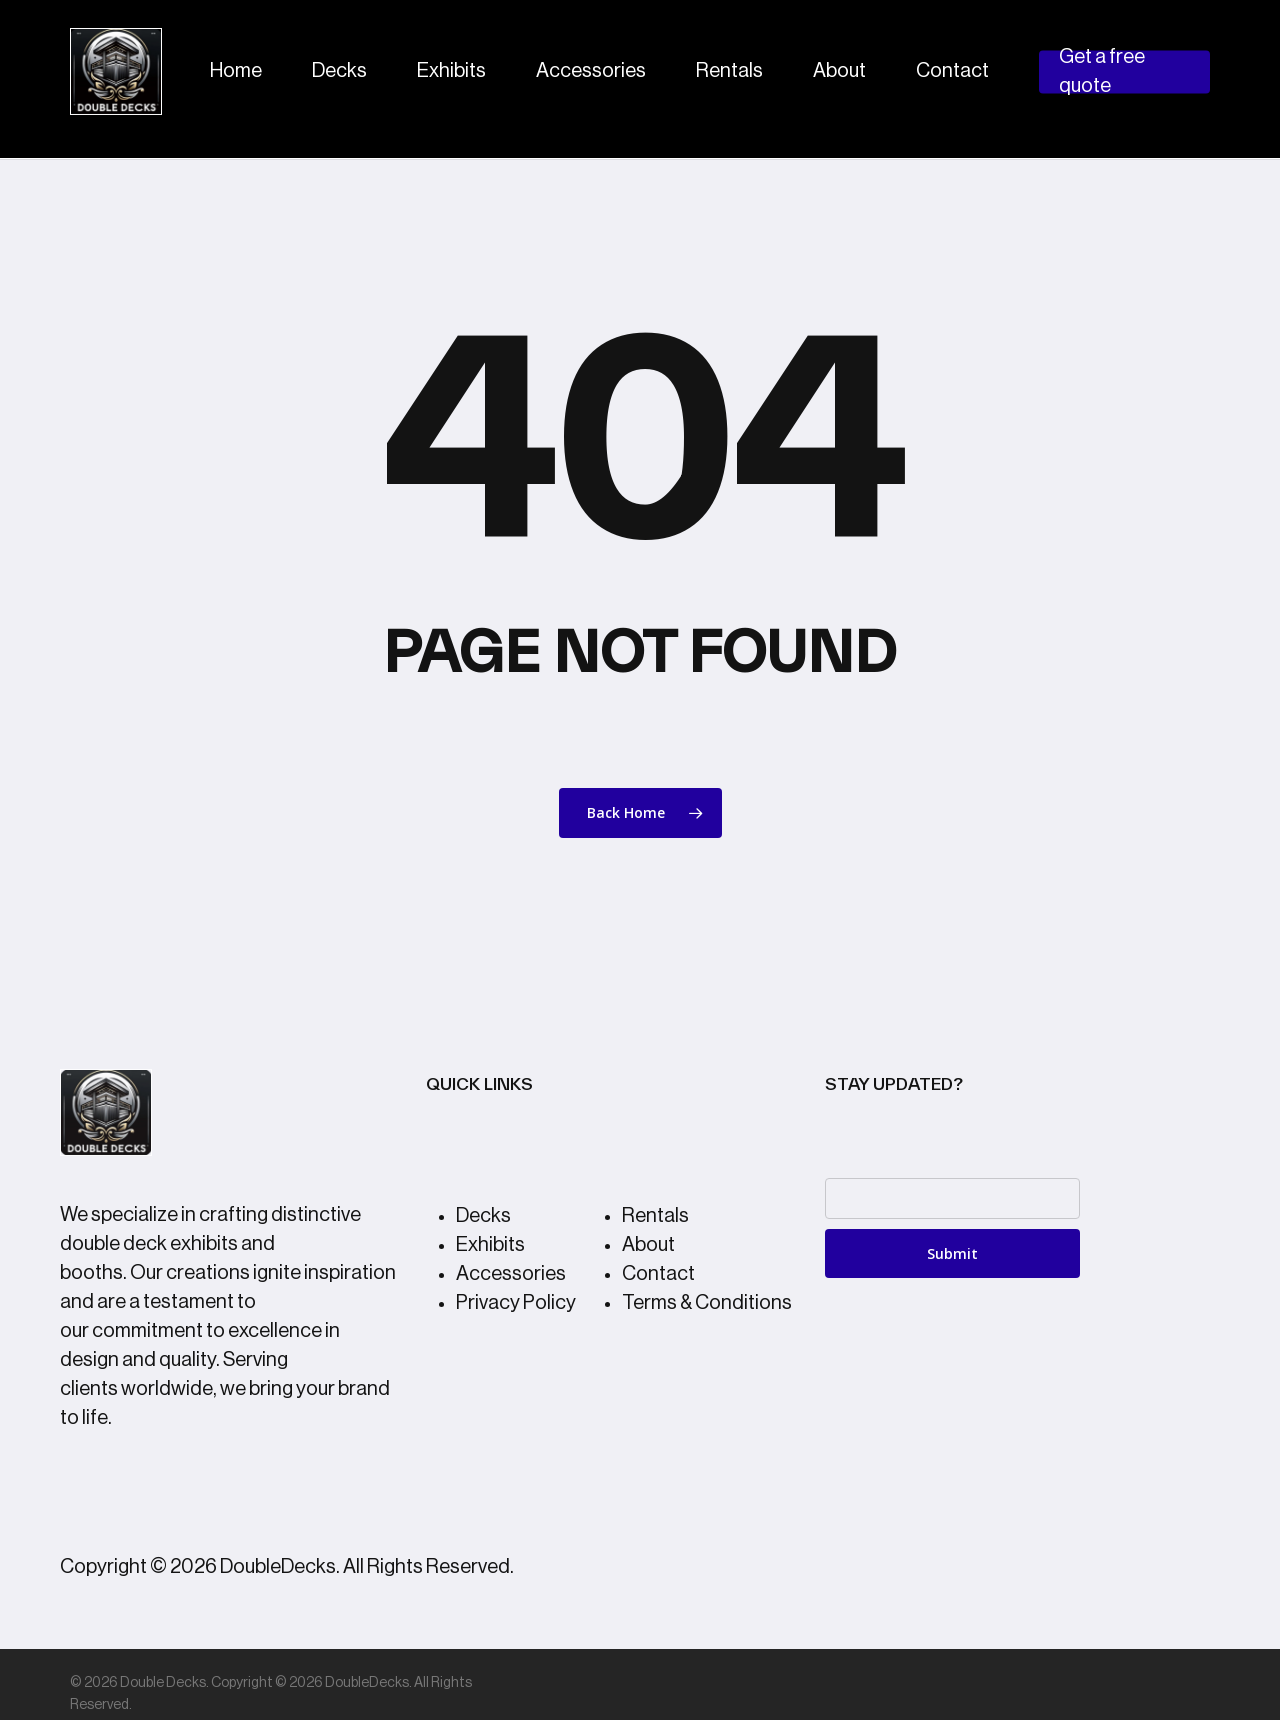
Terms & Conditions (707, 1303)
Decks (483, 1216)
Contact (658, 1274)
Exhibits (490, 1245)
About (648, 1245)
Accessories (511, 1274)
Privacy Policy (516, 1303)
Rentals (655, 1216)
